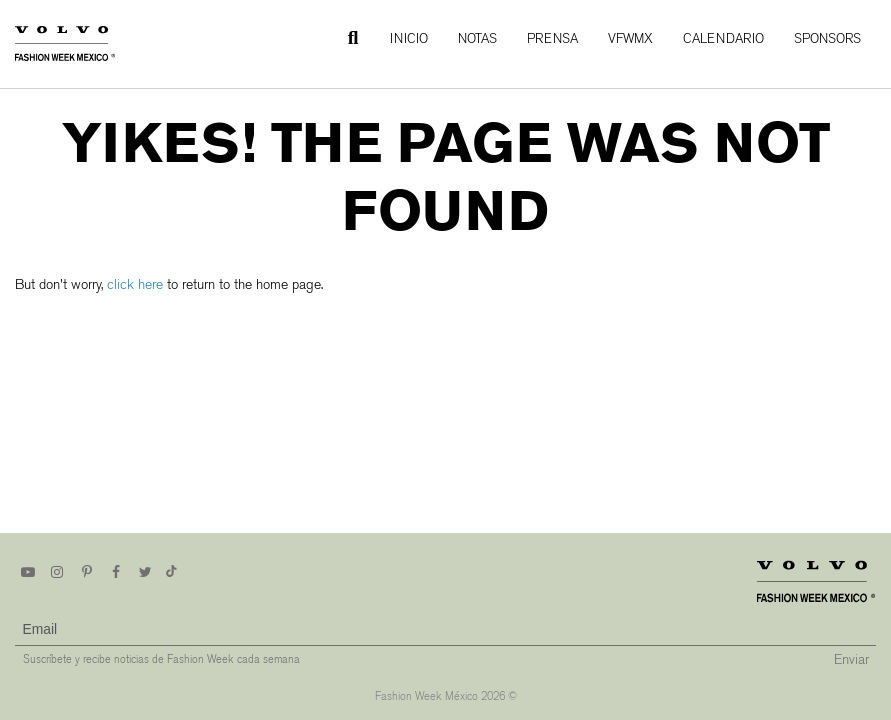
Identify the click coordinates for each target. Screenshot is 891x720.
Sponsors (827, 38)
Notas (477, 38)
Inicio (409, 38)
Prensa (552, 38)
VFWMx (630, 38)
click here (135, 284)
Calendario (723, 38)
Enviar (851, 659)
